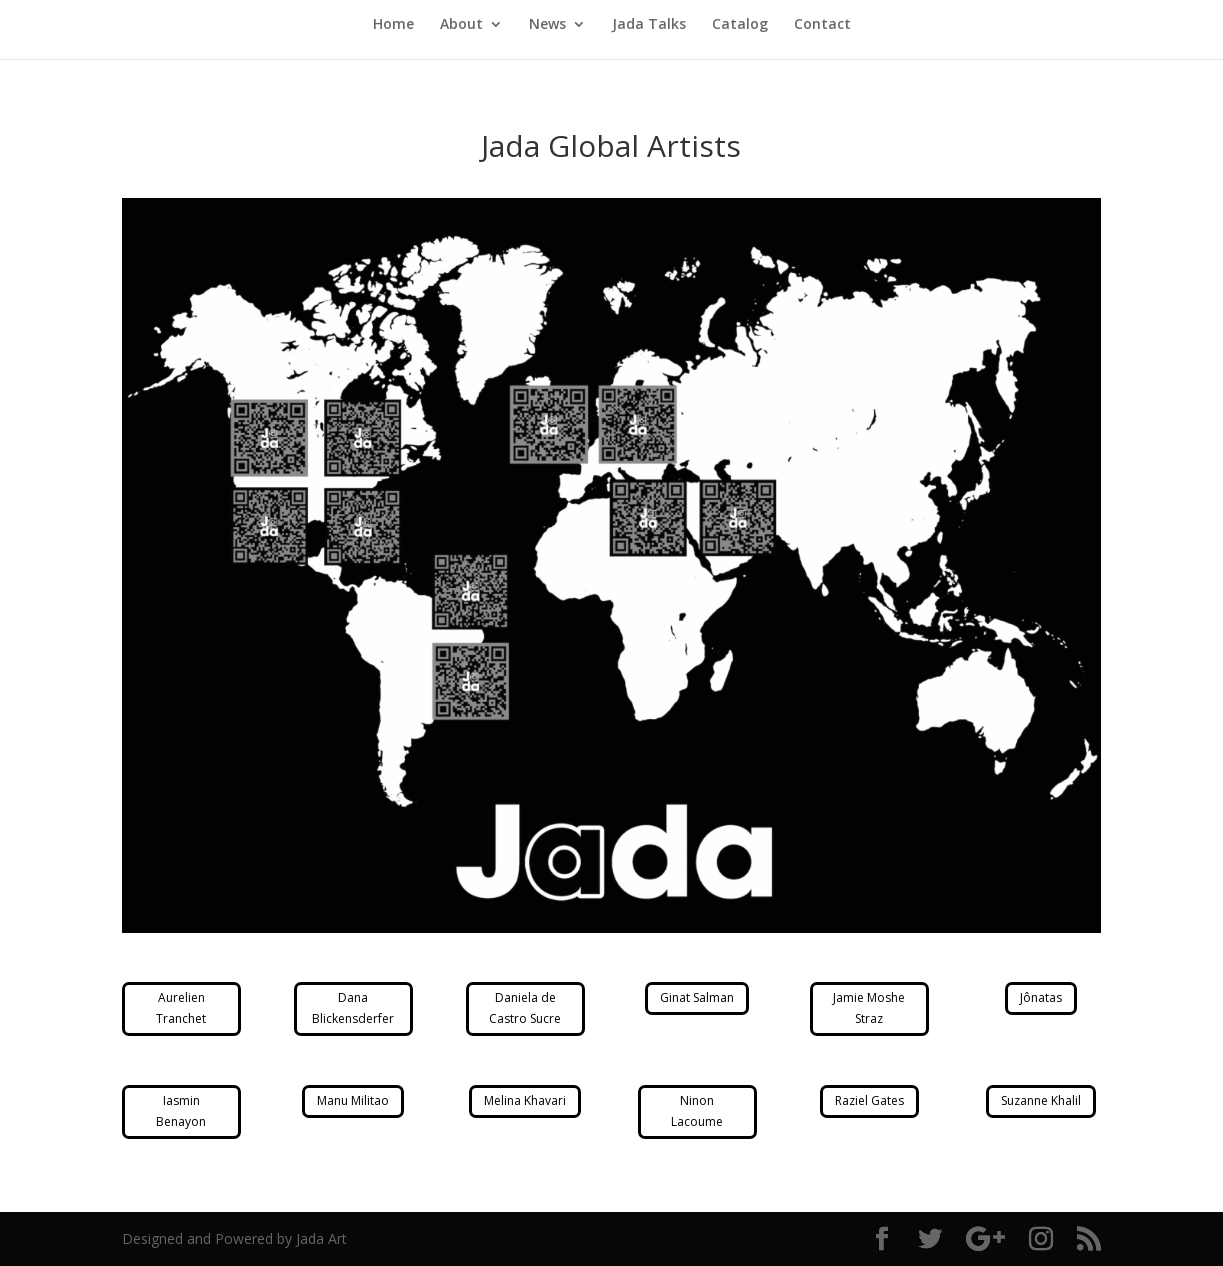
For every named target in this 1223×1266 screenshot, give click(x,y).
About (461, 25)
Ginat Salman (697, 997)
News (547, 25)
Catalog (740, 25)
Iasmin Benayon (181, 1110)
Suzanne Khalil (1041, 1100)
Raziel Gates (869, 1100)
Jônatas (1041, 997)
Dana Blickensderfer (353, 1007)
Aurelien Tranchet (181, 1007)
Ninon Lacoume (697, 1110)
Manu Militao (353, 1100)
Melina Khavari (525, 1100)
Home (393, 25)
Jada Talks (649, 25)
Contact (822, 25)
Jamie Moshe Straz (869, 1007)
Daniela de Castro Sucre (525, 1007)
